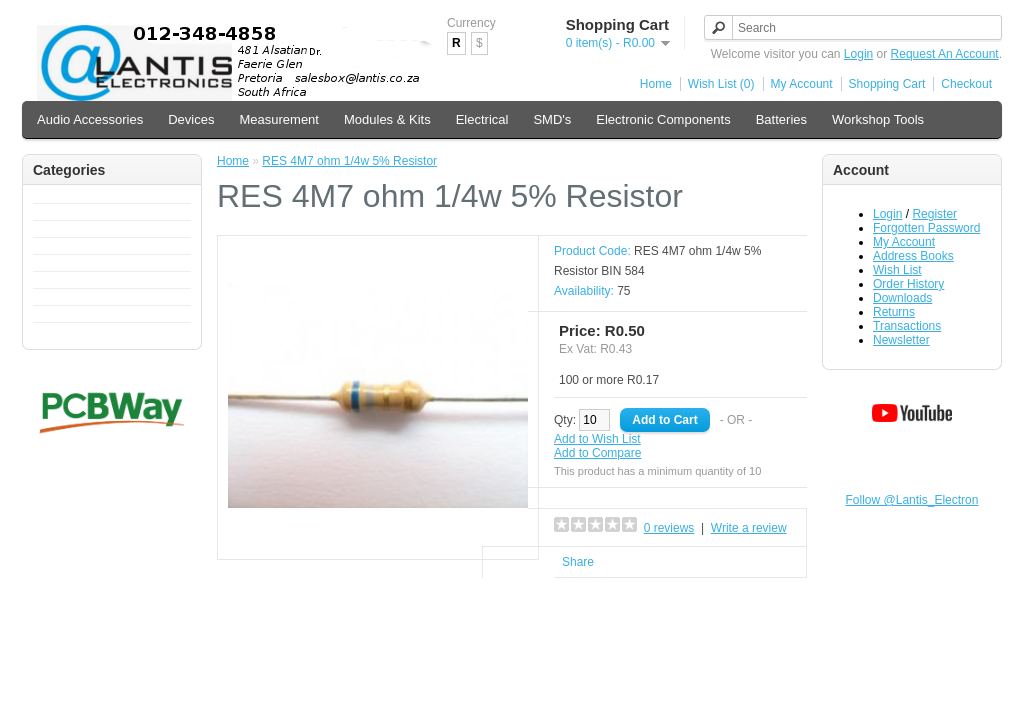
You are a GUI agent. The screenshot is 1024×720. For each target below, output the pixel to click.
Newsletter (901, 340)
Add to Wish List (597, 439)
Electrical (482, 119)
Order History (908, 284)
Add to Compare (597, 453)
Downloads (902, 298)
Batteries (781, 119)
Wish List (897, 270)
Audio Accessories (90, 119)
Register (934, 214)
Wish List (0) (721, 84)
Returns (894, 312)
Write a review (749, 528)
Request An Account (945, 54)
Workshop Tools (878, 119)
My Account (802, 84)
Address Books (913, 256)
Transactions (907, 326)
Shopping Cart (887, 84)
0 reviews (669, 528)
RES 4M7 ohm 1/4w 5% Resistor (349, 161)
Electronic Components (663, 119)
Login (858, 54)
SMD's (552, 119)
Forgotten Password (926, 228)
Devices (191, 119)
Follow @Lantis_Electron (912, 500)
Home (656, 84)
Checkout (966, 84)
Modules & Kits (387, 119)
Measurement (278, 119)
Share (578, 562)
